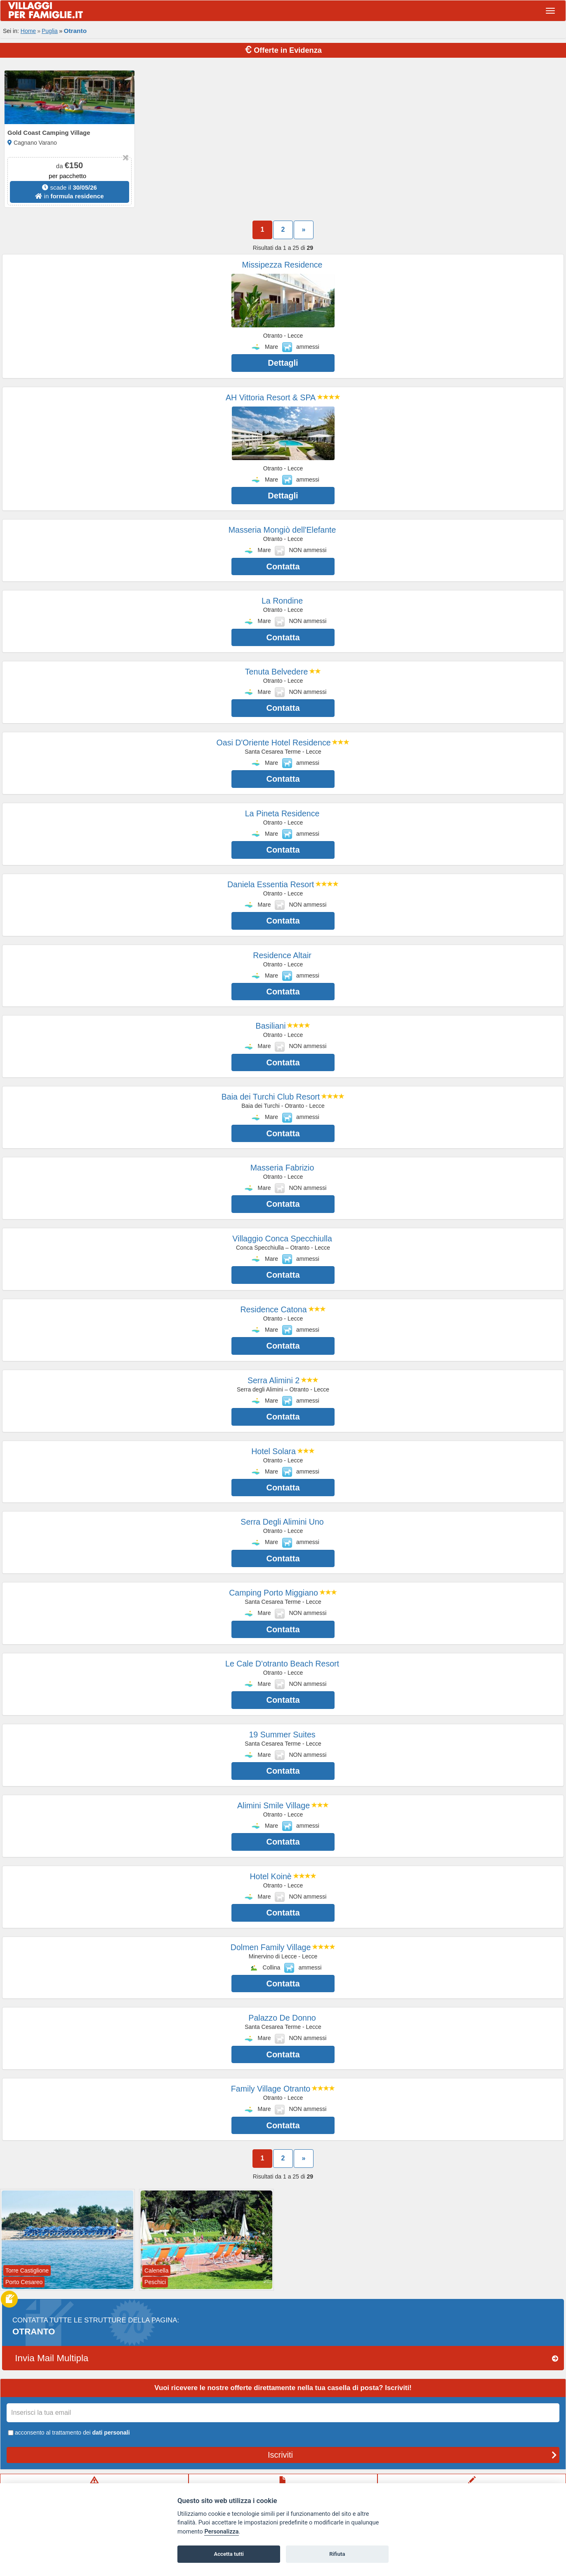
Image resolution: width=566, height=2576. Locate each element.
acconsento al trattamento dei (68, 2432)
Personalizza (221, 2531)
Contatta (283, 566)
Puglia (50, 31)
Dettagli (283, 362)
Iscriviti (412, 2454)
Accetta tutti (229, 2554)
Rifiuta (337, 2554)
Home (28, 31)
